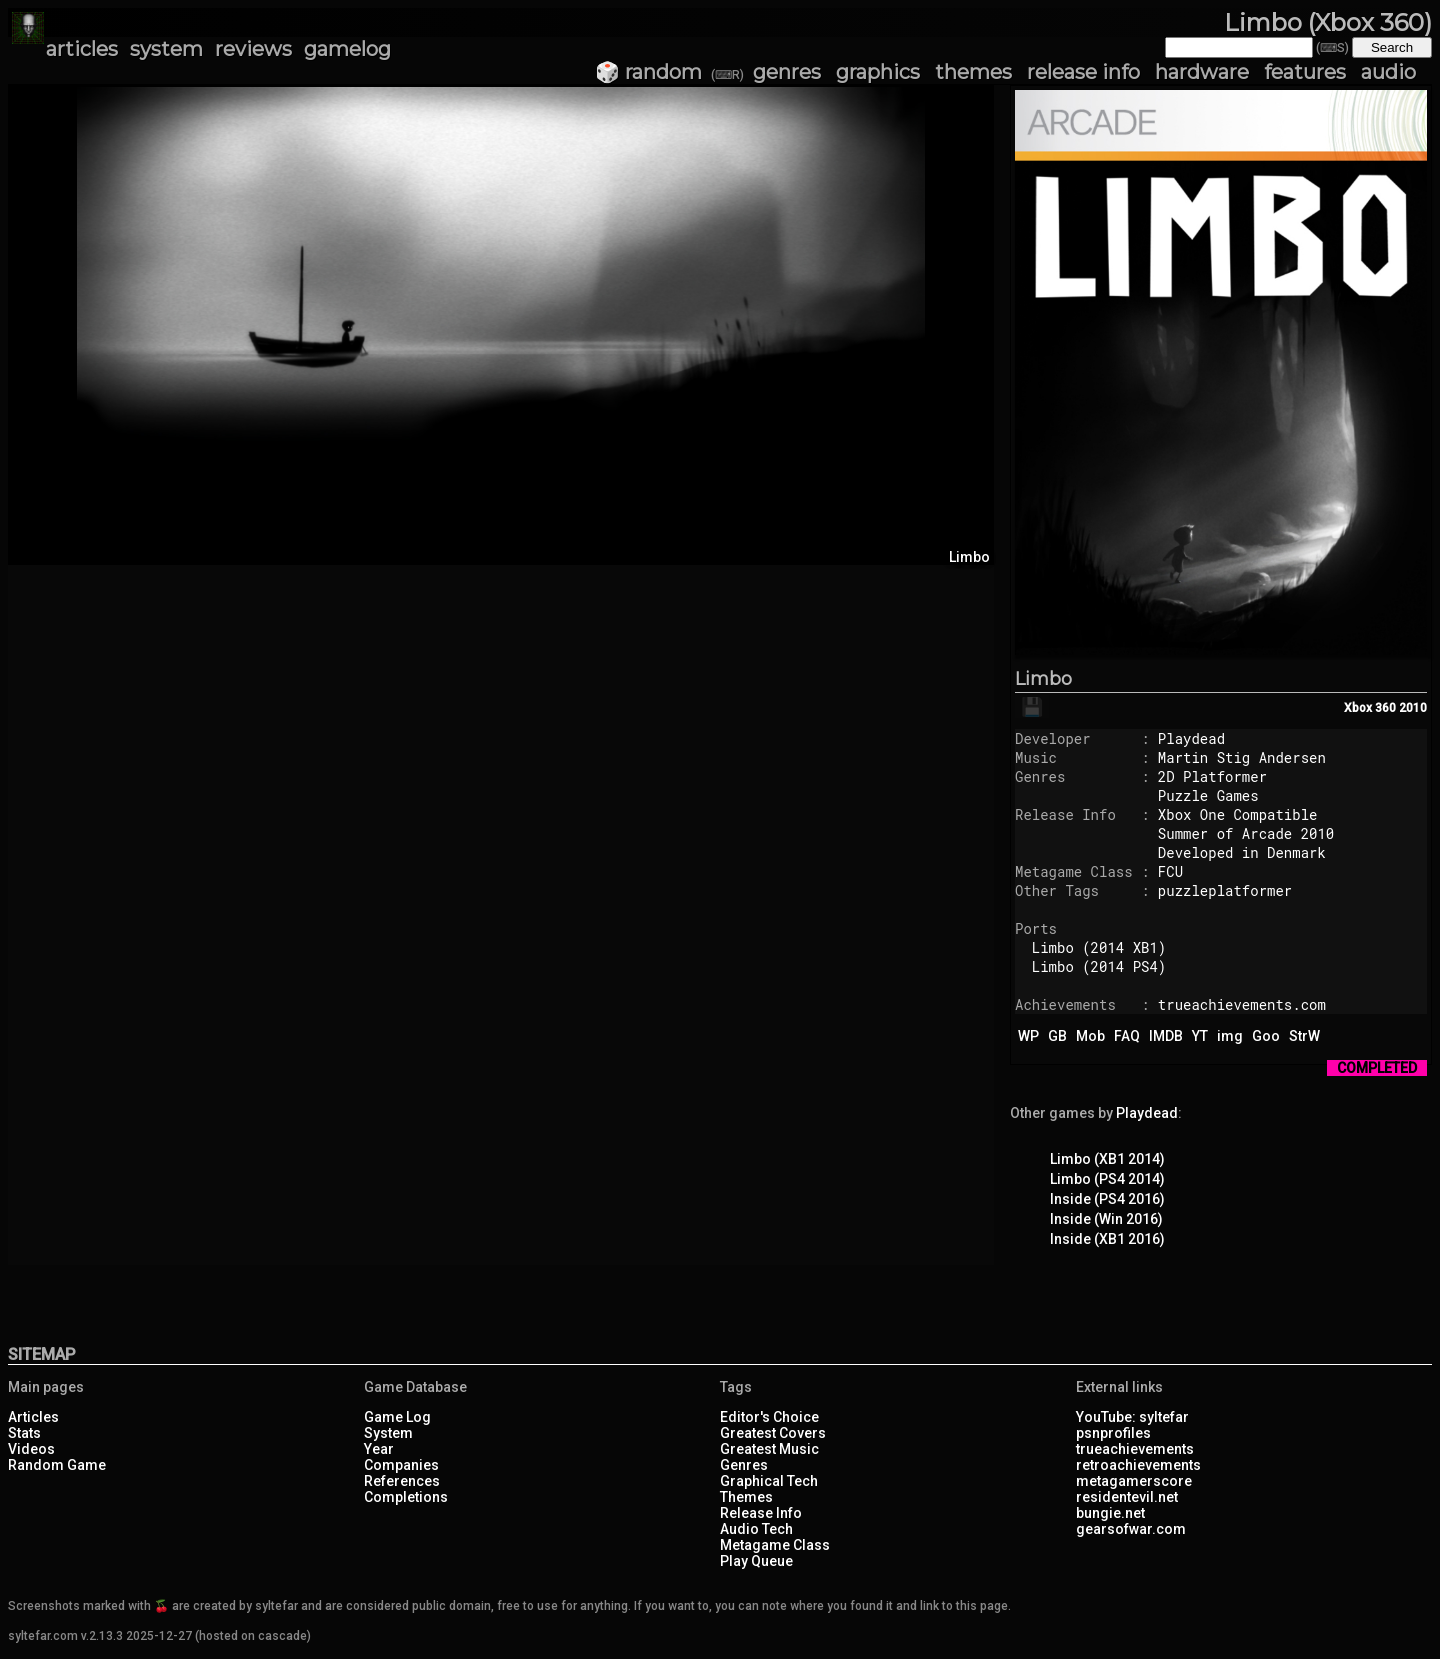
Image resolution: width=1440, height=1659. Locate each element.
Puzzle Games (1208, 795)
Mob (1090, 1036)
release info (1083, 72)
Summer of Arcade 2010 (1246, 833)
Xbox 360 (1370, 708)
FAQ (1127, 1036)
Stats (24, 1433)
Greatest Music (769, 1449)
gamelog (347, 49)
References (402, 1481)
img (1230, 1036)
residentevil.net (1127, 1497)
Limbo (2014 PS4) (1099, 966)
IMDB (1166, 1036)
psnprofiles (1113, 1433)
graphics (878, 72)
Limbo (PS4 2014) (1107, 1179)
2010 (1413, 708)
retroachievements (1138, 1465)
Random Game (57, 1465)
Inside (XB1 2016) (1107, 1239)
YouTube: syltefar (1132, 1417)
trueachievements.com (1242, 1004)
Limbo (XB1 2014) (1107, 1159)
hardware (1202, 72)
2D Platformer (1212, 776)
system (166, 49)
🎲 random (648, 72)
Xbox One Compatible (1238, 814)
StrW (1304, 1036)
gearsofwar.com (1131, 1529)
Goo (1266, 1036)
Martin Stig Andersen (1242, 757)
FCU (1170, 871)
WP (1028, 1036)
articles (82, 49)
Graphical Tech (769, 1481)
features (1305, 72)
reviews (253, 49)
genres (787, 72)
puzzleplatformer (1225, 890)
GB (1057, 1036)
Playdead (1191, 738)
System (388, 1433)
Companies (401, 1465)
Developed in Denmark (1242, 852)
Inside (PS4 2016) (1107, 1199)
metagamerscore (1134, 1481)
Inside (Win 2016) (1106, 1219)
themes (973, 72)
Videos (31, 1449)
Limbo (1043, 679)
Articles (33, 1417)
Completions (406, 1497)
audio (1388, 72)
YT (1200, 1036)
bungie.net (1110, 1513)
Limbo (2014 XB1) (1099, 947)
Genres (744, 1465)
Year (379, 1449)
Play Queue (756, 1561)
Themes (746, 1497)
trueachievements (1135, 1449)
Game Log (397, 1417)
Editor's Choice (769, 1417)
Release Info (761, 1513)
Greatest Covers (773, 1433)
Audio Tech (756, 1529)
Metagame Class (775, 1545)
